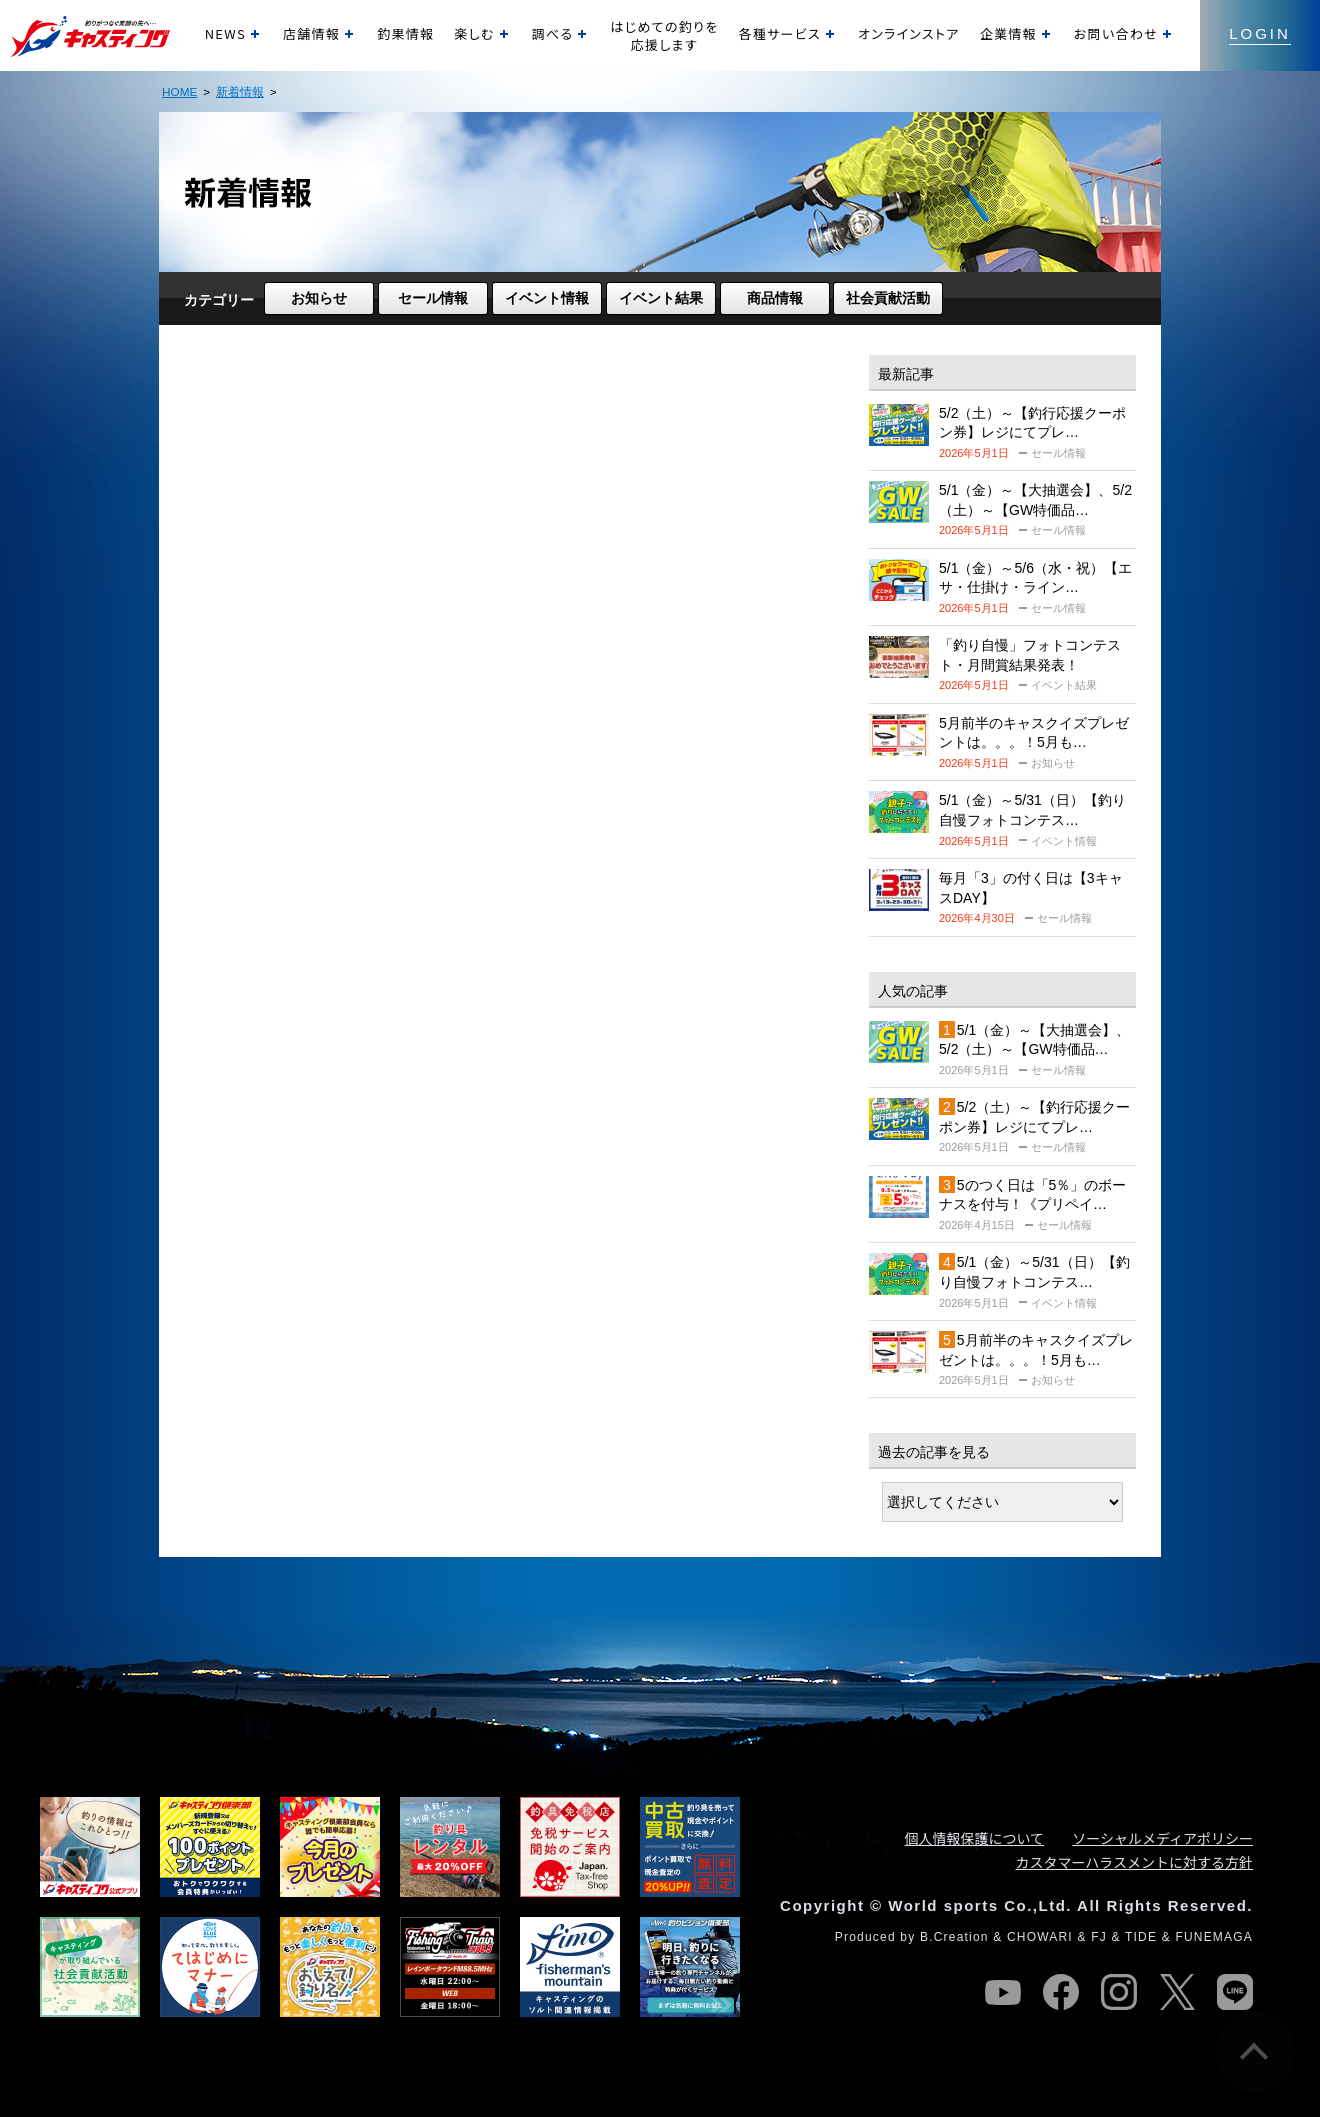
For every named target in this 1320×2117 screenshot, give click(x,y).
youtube (1003, 1992)
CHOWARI (1040, 1937)
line (1235, 1992)
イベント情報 (547, 298)
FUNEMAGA (1214, 1937)
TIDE (1141, 1937)
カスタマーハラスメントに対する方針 (1134, 1862)
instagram (1119, 1992)
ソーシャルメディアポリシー (1162, 1838)
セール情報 (433, 298)
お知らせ (319, 298)
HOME (179, 91)
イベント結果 (661, 298)
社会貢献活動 (888, 298)
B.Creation (954, 1937)
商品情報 (775, 298)
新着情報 (240, 91)
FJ (1099, 1937)
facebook (1061, 1992)
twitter (1177, 1992)
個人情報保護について (975, 1838)
